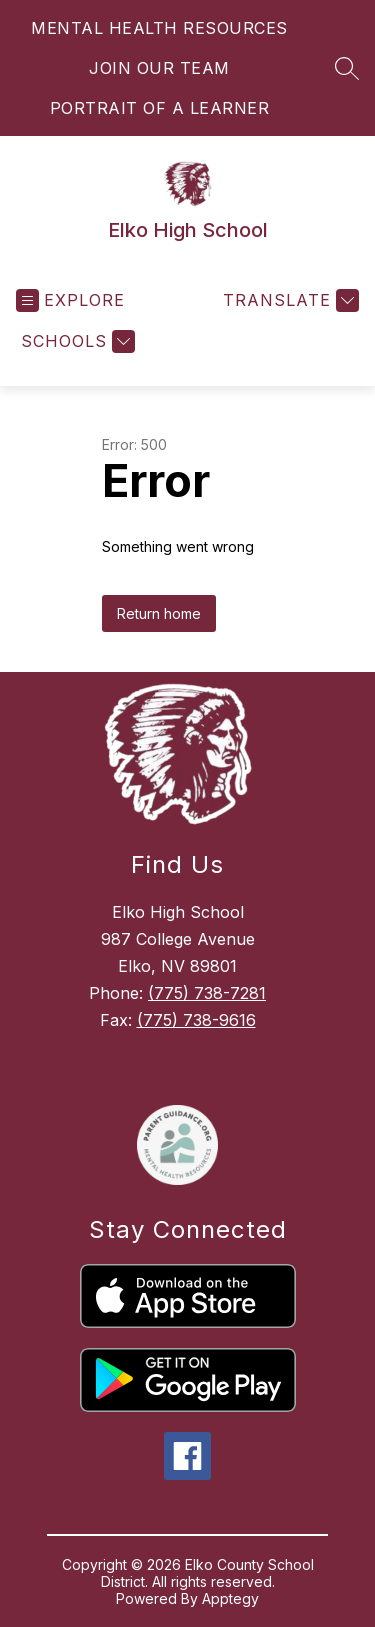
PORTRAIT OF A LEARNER (160, 108)
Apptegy (230, 1598)
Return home (159, 613)
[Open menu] (70, 300)
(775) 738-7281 (207, 993)
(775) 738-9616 (196, 1020)
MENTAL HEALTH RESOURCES (159, 28)
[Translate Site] (288, 300)
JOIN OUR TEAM (159, 68)
